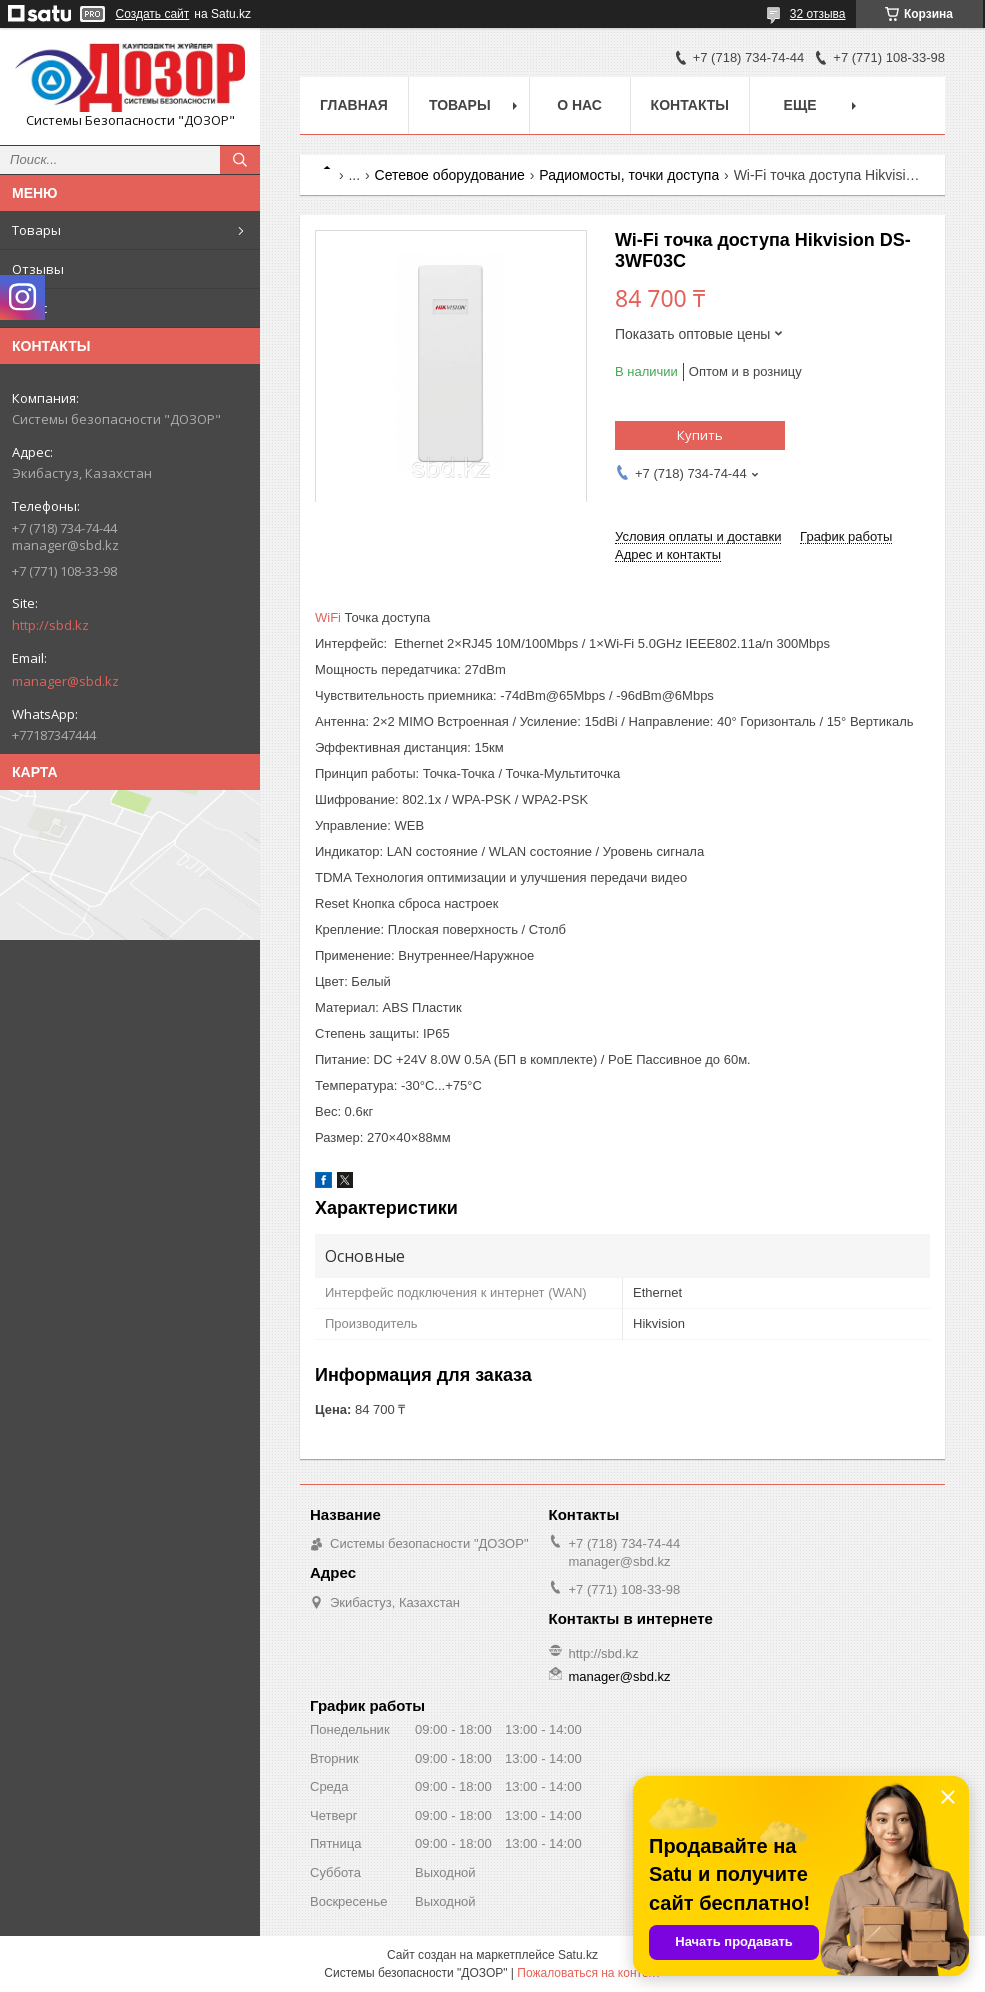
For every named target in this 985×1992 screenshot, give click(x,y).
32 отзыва (818, 14)
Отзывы (38, 269)
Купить (700, 435)
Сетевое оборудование (450, 175)
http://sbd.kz (50, 625)
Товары (36, 230)
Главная (354, 105)
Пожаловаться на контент (588, 1973)
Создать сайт (153, 14)
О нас (29, 308)
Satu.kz (578, 1955)
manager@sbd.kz (65, 681)
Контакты (690, 105)
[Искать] (240, 160)
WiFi (328, 617)
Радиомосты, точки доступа (629, 175)
